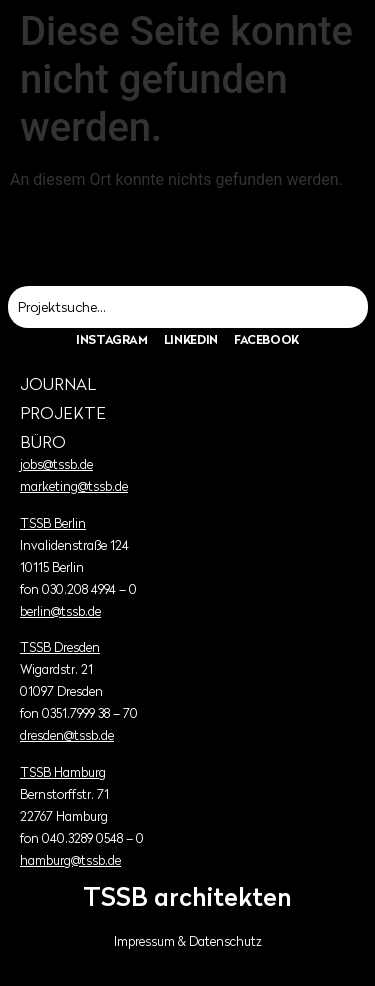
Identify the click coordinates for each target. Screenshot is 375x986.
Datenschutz (225, 941)
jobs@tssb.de (56, 464)
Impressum (144, 941)
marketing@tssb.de (74, 486)
